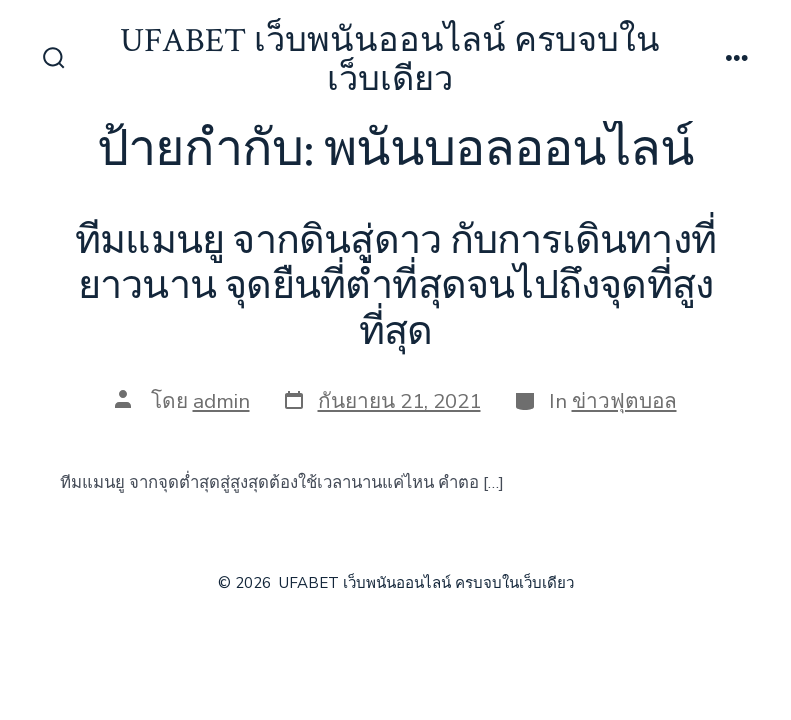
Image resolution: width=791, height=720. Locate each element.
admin (221, 401)
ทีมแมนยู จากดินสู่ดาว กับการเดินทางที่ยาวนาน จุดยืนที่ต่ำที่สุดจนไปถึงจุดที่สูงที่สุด (395, 286)
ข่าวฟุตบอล (624, 401)
